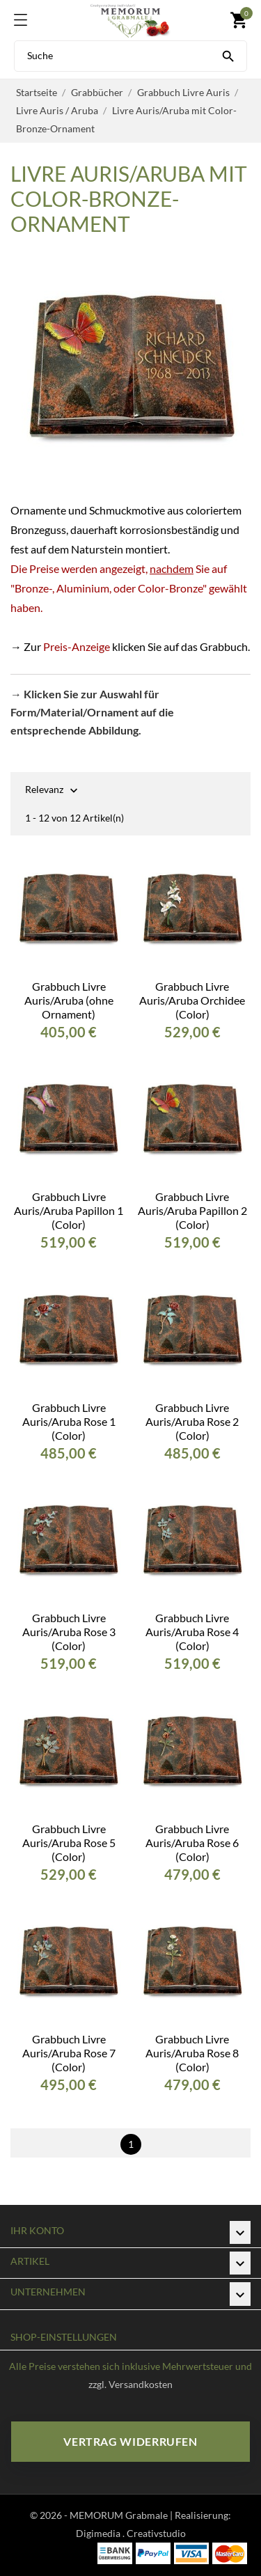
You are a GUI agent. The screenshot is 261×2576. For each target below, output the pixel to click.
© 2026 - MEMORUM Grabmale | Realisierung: (130, 2515)
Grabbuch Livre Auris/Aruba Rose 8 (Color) (192, 2052)
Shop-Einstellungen (63, 2337)
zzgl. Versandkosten (130, 2384)
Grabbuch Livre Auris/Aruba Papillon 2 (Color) (192, 1210)
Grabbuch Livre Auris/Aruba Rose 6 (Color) (192, 1842)
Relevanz (44, 790)
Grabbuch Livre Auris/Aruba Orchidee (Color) (192, 1000)
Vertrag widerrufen (130, 2441)
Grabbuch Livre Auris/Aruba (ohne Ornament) (68, 1000)
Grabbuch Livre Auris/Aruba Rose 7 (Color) (69, 2052)
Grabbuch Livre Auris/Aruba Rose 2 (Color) (192, 1421)
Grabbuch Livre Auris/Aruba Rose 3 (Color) (69, 1631)
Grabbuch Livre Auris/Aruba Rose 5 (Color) (69, 1842)
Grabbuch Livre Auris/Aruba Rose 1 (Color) (69, 1421)
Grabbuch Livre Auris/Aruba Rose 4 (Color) (192, 1631)
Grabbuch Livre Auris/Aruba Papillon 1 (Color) (68, 1210)
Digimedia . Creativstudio (131, 2533)
